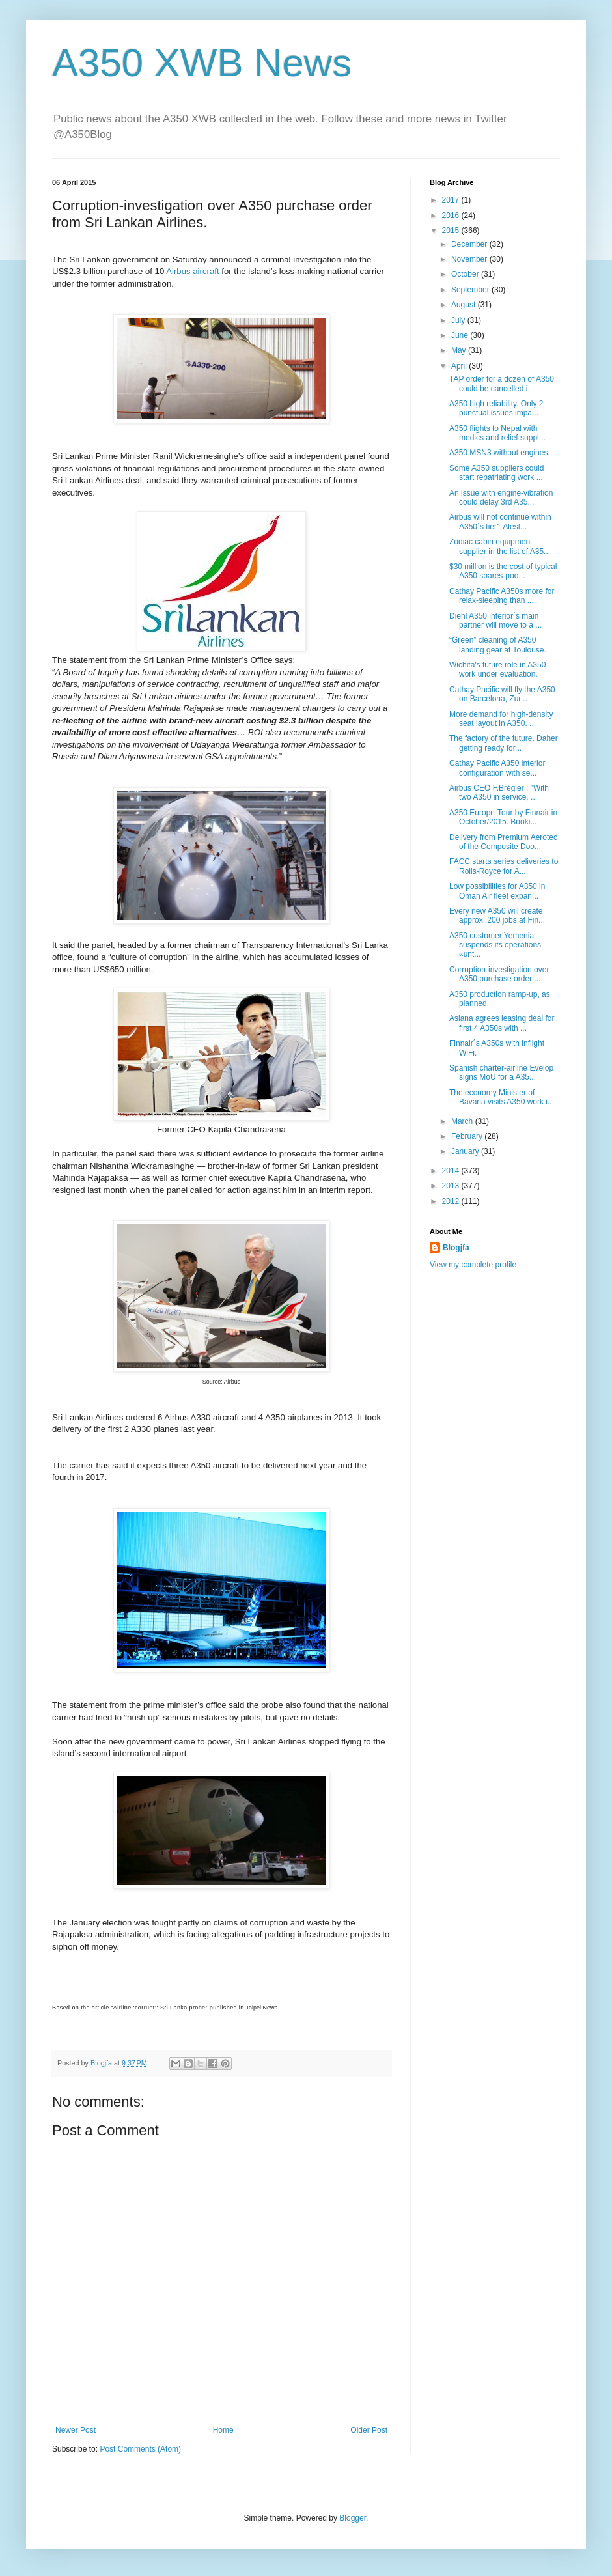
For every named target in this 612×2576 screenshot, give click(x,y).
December (470, 244)
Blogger (352, 2518)
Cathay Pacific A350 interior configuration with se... (497, 768)
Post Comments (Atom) (140, 2449)
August (464, 304)
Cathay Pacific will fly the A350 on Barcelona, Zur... (502, 694)
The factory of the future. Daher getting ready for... (503, 743)
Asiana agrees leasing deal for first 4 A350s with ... (501, 1023)
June (460, 335)
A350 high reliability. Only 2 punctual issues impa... (496, 408)
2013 (452, 1185)
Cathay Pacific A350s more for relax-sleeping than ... (501, 596)
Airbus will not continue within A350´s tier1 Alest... (500, 521)
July (459, 320)
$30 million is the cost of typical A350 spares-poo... (503, 571)
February (467, 1136)
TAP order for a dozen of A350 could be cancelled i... (501, 383)
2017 (452, 199)
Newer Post (75, 2430)
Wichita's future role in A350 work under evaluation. (497, 669)
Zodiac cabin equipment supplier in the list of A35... (499, 546)
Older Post (368, 2430)
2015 (452, 230)
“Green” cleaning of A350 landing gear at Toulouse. (497, 645)
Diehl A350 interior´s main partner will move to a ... (495, 620)
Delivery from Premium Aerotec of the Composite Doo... (503, 842)
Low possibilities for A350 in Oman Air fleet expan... (497, 891)
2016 (452, 215)
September (471, 289)
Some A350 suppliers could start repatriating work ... (496, 473)
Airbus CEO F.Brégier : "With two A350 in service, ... (499, 792)
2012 (452, 1201)
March (463, 1121)
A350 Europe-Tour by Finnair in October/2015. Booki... (503, 817)
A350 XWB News (202, 63)
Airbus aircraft (192, 271)
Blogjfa (456, 1247)
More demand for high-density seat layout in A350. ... (501, 719)
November (470, 259)
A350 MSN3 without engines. (499, 452)
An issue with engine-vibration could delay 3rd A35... (501, 497)
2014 (452, 1170)
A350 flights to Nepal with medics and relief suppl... (497, 433)
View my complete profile (473, 1264)
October (466, 274)
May (459, 350)
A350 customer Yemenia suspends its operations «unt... (495, 945)
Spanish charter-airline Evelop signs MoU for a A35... (501, 1072)
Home (223, 2430)
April (460, 366)
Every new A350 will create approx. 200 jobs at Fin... (497, 915)
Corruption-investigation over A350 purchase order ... (499, 974)
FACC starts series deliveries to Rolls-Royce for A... (503, 866)
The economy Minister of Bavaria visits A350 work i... (501, 1097)
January (466, 1151)
